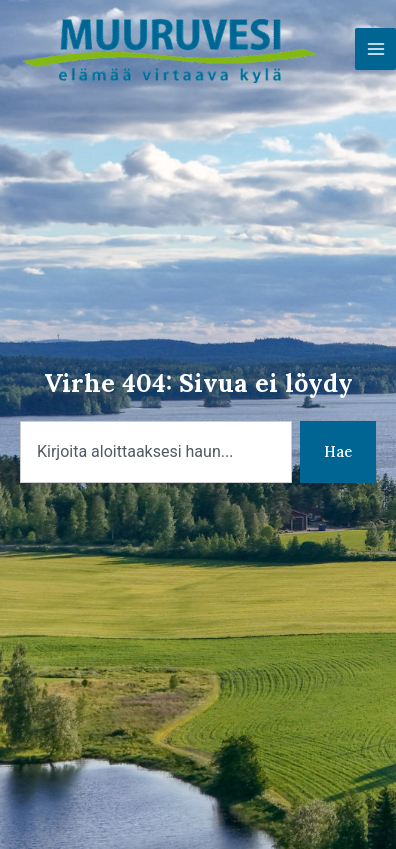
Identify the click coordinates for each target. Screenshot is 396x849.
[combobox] (156, 452)
